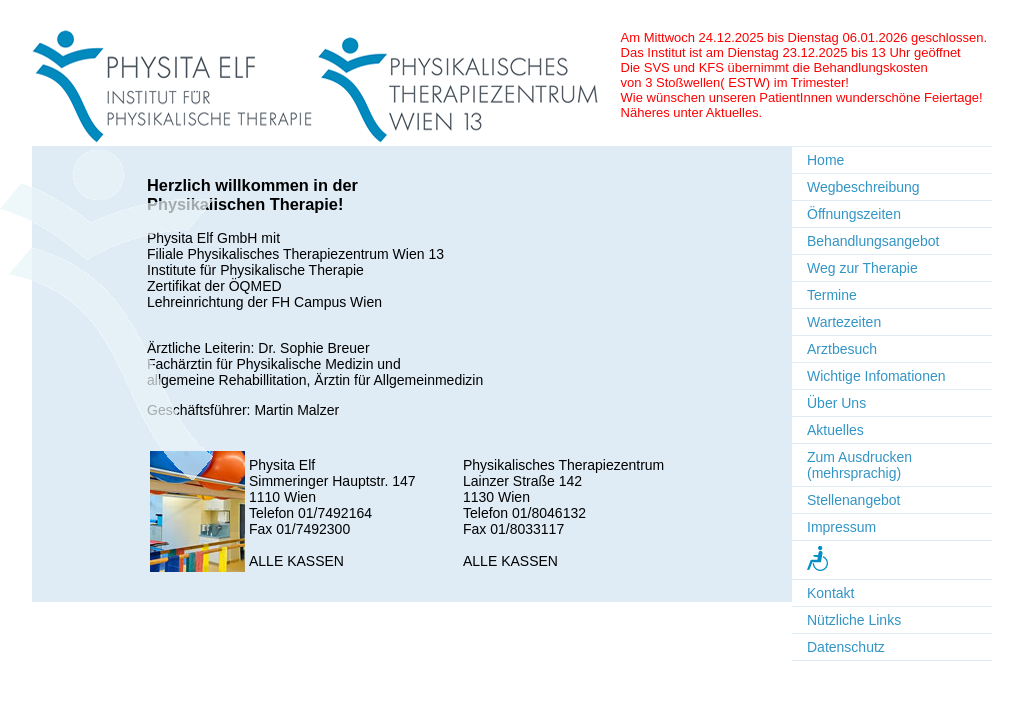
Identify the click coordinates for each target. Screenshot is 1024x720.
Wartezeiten (844, 322)
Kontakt (830, 593)
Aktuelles (835, 430)
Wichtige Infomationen (876, 376)
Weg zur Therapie (862, 268)
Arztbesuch (842, 349)
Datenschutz (846, 647)
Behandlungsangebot (873, 241)
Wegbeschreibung (863, 187)
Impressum (841, 527)
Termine (832, 295)
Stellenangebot (853, 500)
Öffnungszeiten (854, 214)
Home (825, 160)
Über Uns (836, 403)
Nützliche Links (854, 620)
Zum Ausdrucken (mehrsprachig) (859, 465)
